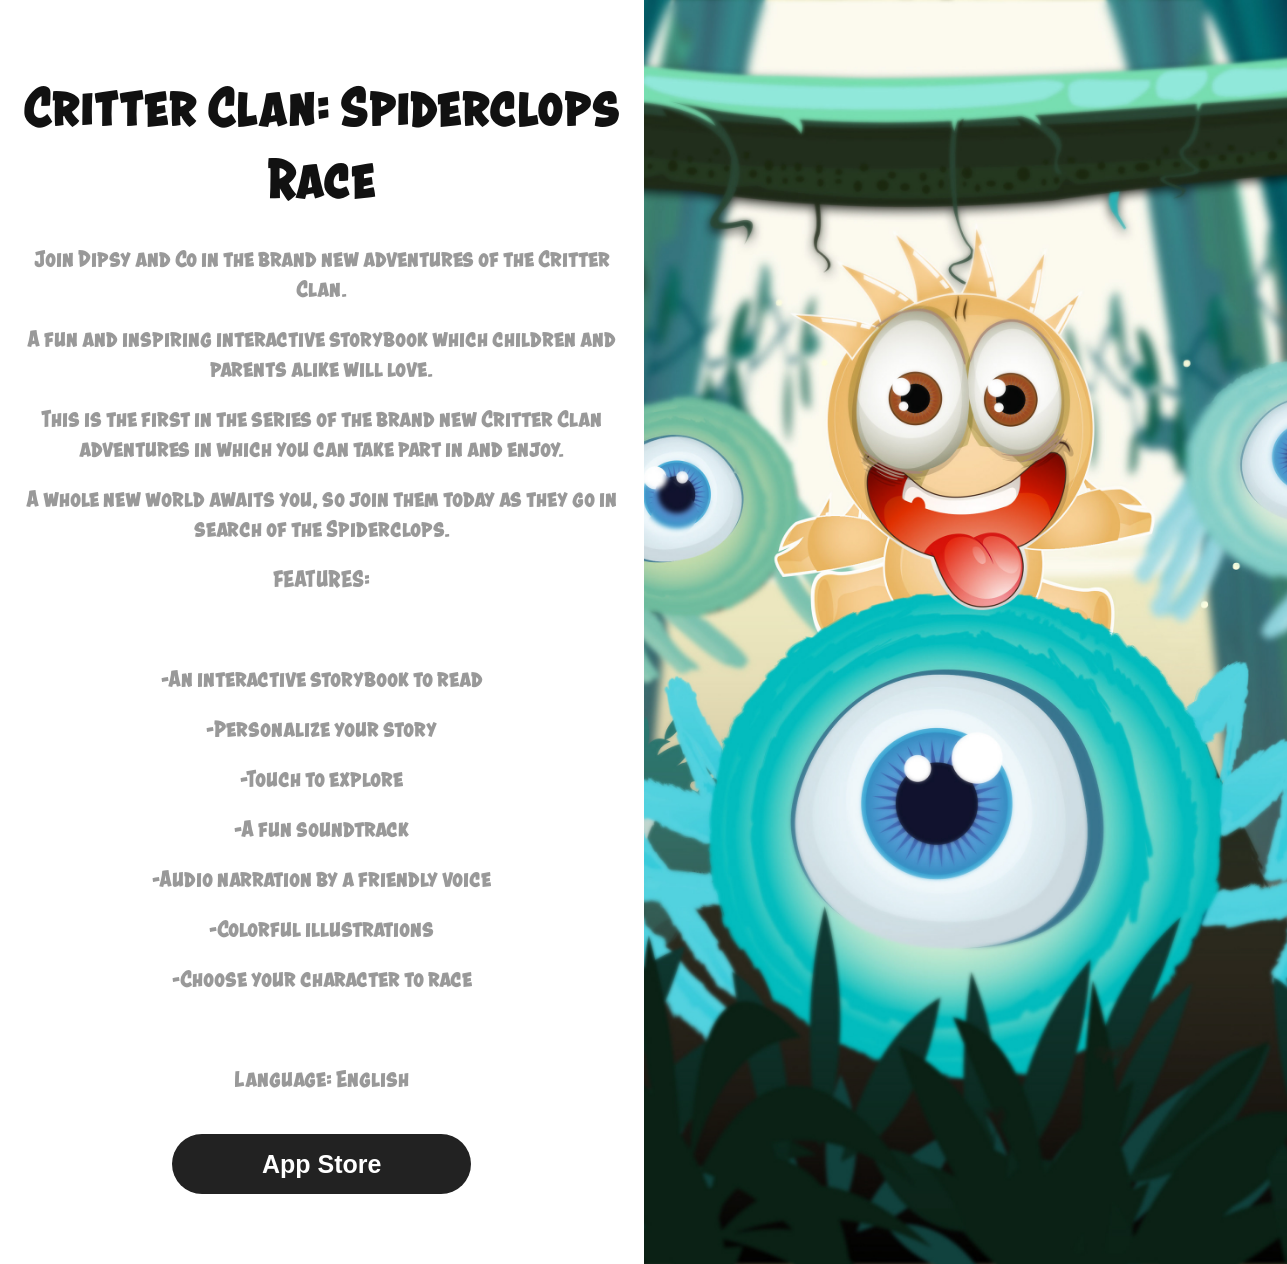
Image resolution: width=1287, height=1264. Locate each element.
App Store (321, 1164)
